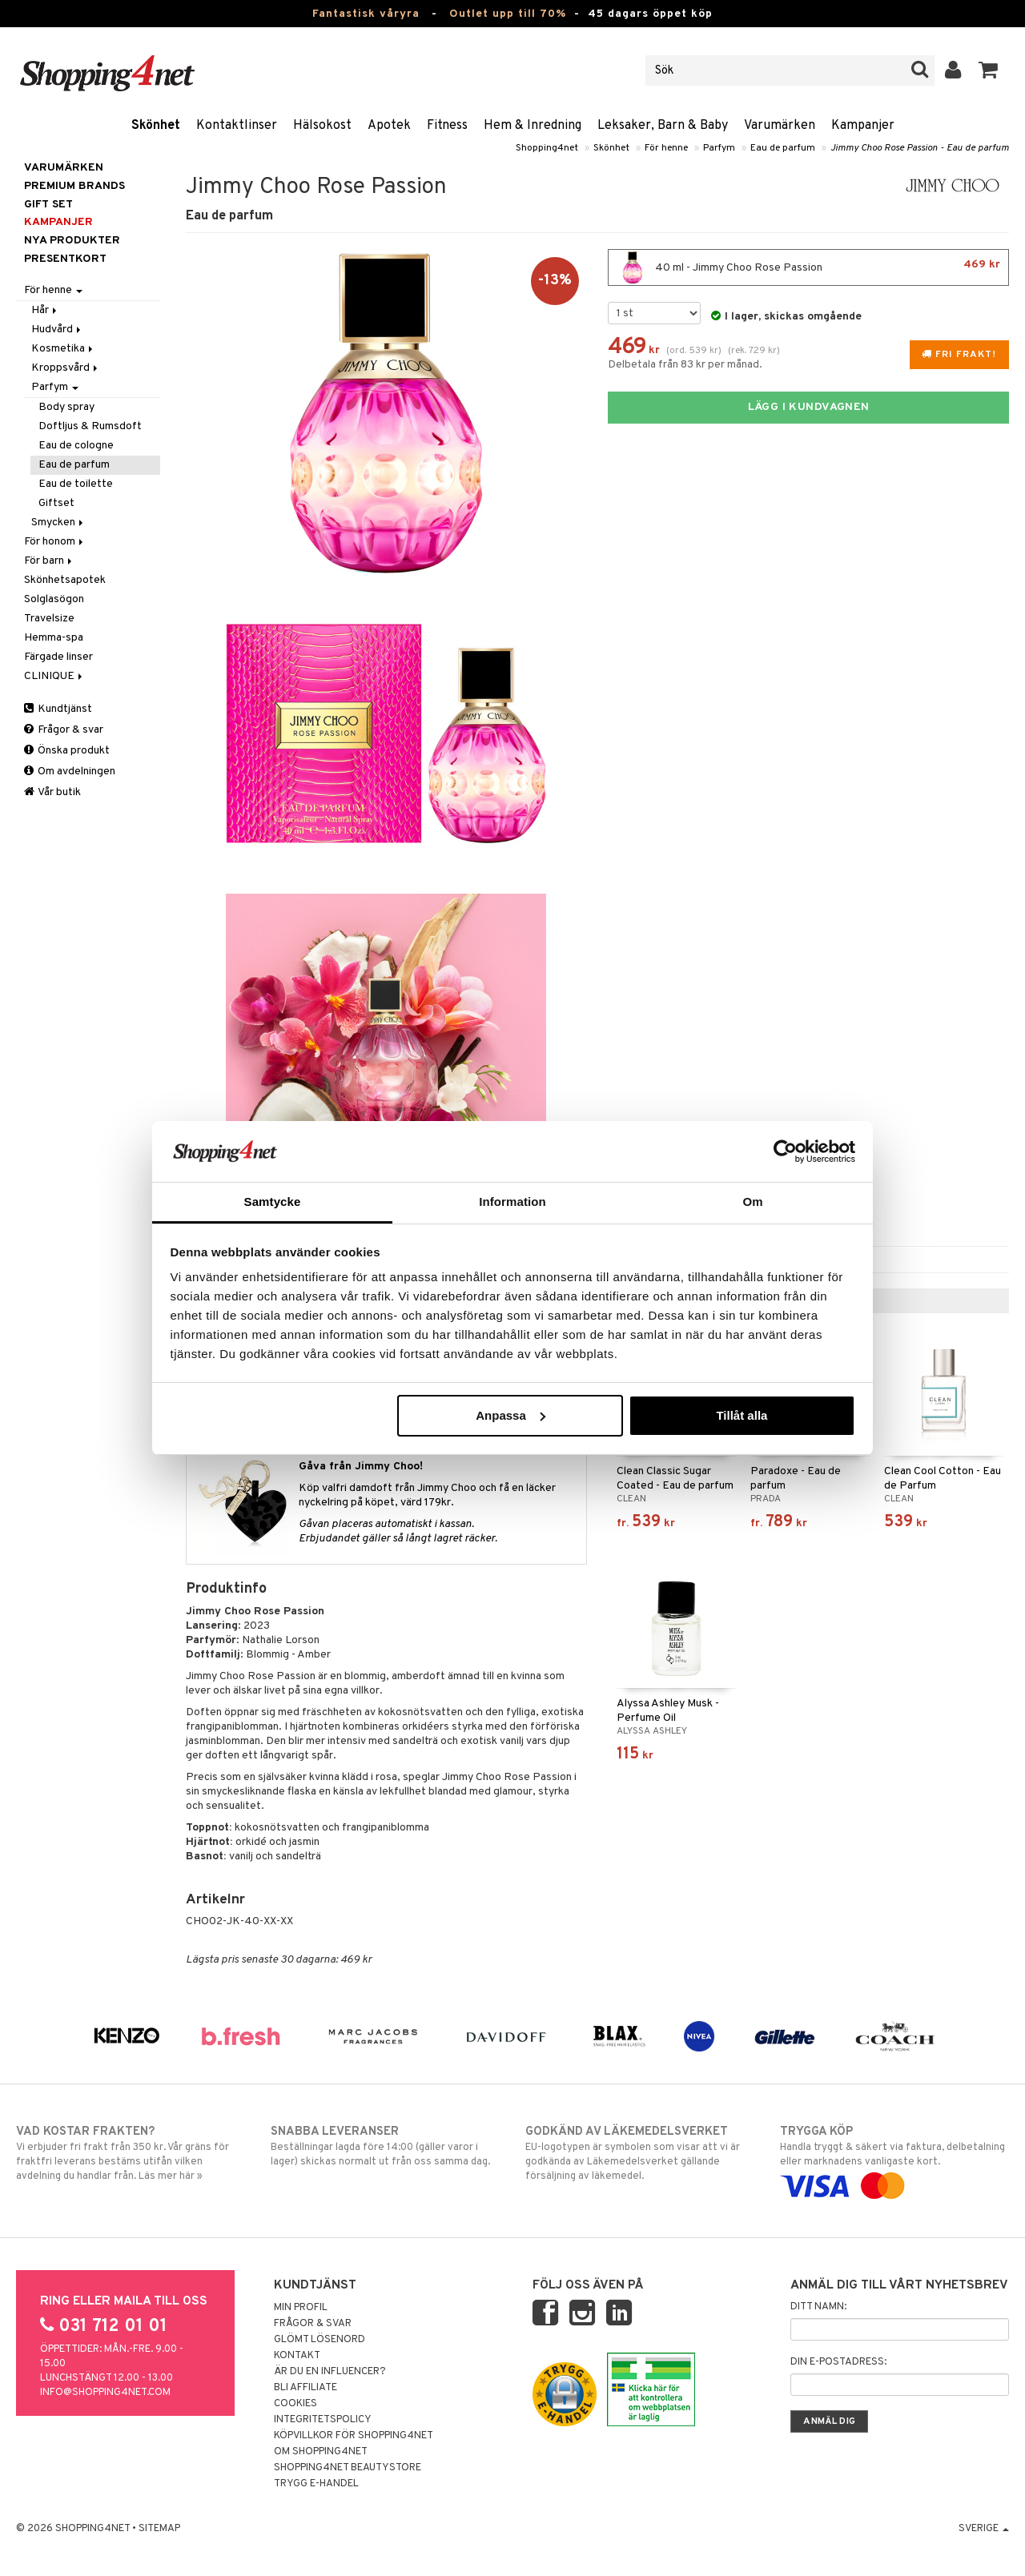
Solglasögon (54, 599)
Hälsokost (322, 126)
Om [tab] (752, 1201)
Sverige (984, 2528)
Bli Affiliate (305, 2387)
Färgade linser (58, 657)
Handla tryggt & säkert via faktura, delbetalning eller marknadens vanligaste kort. (894, 2159)
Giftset (56, 503)
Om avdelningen (69, 771)
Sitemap (159, 2528)
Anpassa (510, 1415)
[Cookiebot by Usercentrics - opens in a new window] (785, 1151)
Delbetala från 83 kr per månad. (685, 365)
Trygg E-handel (316, 2484)
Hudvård (57, 329)
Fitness (447, 126)
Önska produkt (67, 751)
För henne (666, 148)
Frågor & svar (63, 730)
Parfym (719, 148)
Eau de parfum (782, 148)
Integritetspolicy (323, 2419)
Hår (45, 310)
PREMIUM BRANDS (74, 186)
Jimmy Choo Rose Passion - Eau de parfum (919, 148)
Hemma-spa (53, 638)
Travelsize (49, 618)
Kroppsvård (65, 368)
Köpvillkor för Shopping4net (353, 2435)
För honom (55, 542)
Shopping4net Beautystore (347, 2467)
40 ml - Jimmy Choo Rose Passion (808, 267)
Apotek (389, 126)
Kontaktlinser (236, 126)
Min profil (301, 2307)
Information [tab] (512, 1201)
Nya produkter (72, 240)
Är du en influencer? (330, 2371)
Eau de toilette (75, 484)
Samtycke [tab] (272, 1201)
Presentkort (65, 259)
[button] (988, 70)
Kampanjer (862, 126)
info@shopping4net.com (105, 2392)
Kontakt (297, 2355)
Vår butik (52, 792)
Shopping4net (547, 148)
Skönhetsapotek (65, 580)
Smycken (58, 522)
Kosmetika (63, 349)
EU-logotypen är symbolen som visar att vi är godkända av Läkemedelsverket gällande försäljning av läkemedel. (639, 2153)
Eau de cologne (76, 445)
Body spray (66, 407)
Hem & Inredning (532, 126)
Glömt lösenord (319, 2339)
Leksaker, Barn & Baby (662, 126)
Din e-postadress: (838, 2362)
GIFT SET (48, 204)
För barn (49, 561)
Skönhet (155, 126)
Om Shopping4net (321, 2451)
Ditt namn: (818, 2307)
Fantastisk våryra (366, 14)
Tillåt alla (741, 1415)
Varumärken (779, 126)
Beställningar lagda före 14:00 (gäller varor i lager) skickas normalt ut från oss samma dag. (385, 2146)
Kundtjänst (58, 709)
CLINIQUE (54, 676)
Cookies (295, 2403)
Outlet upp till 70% (507, 14)
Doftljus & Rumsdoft (90, 426)
